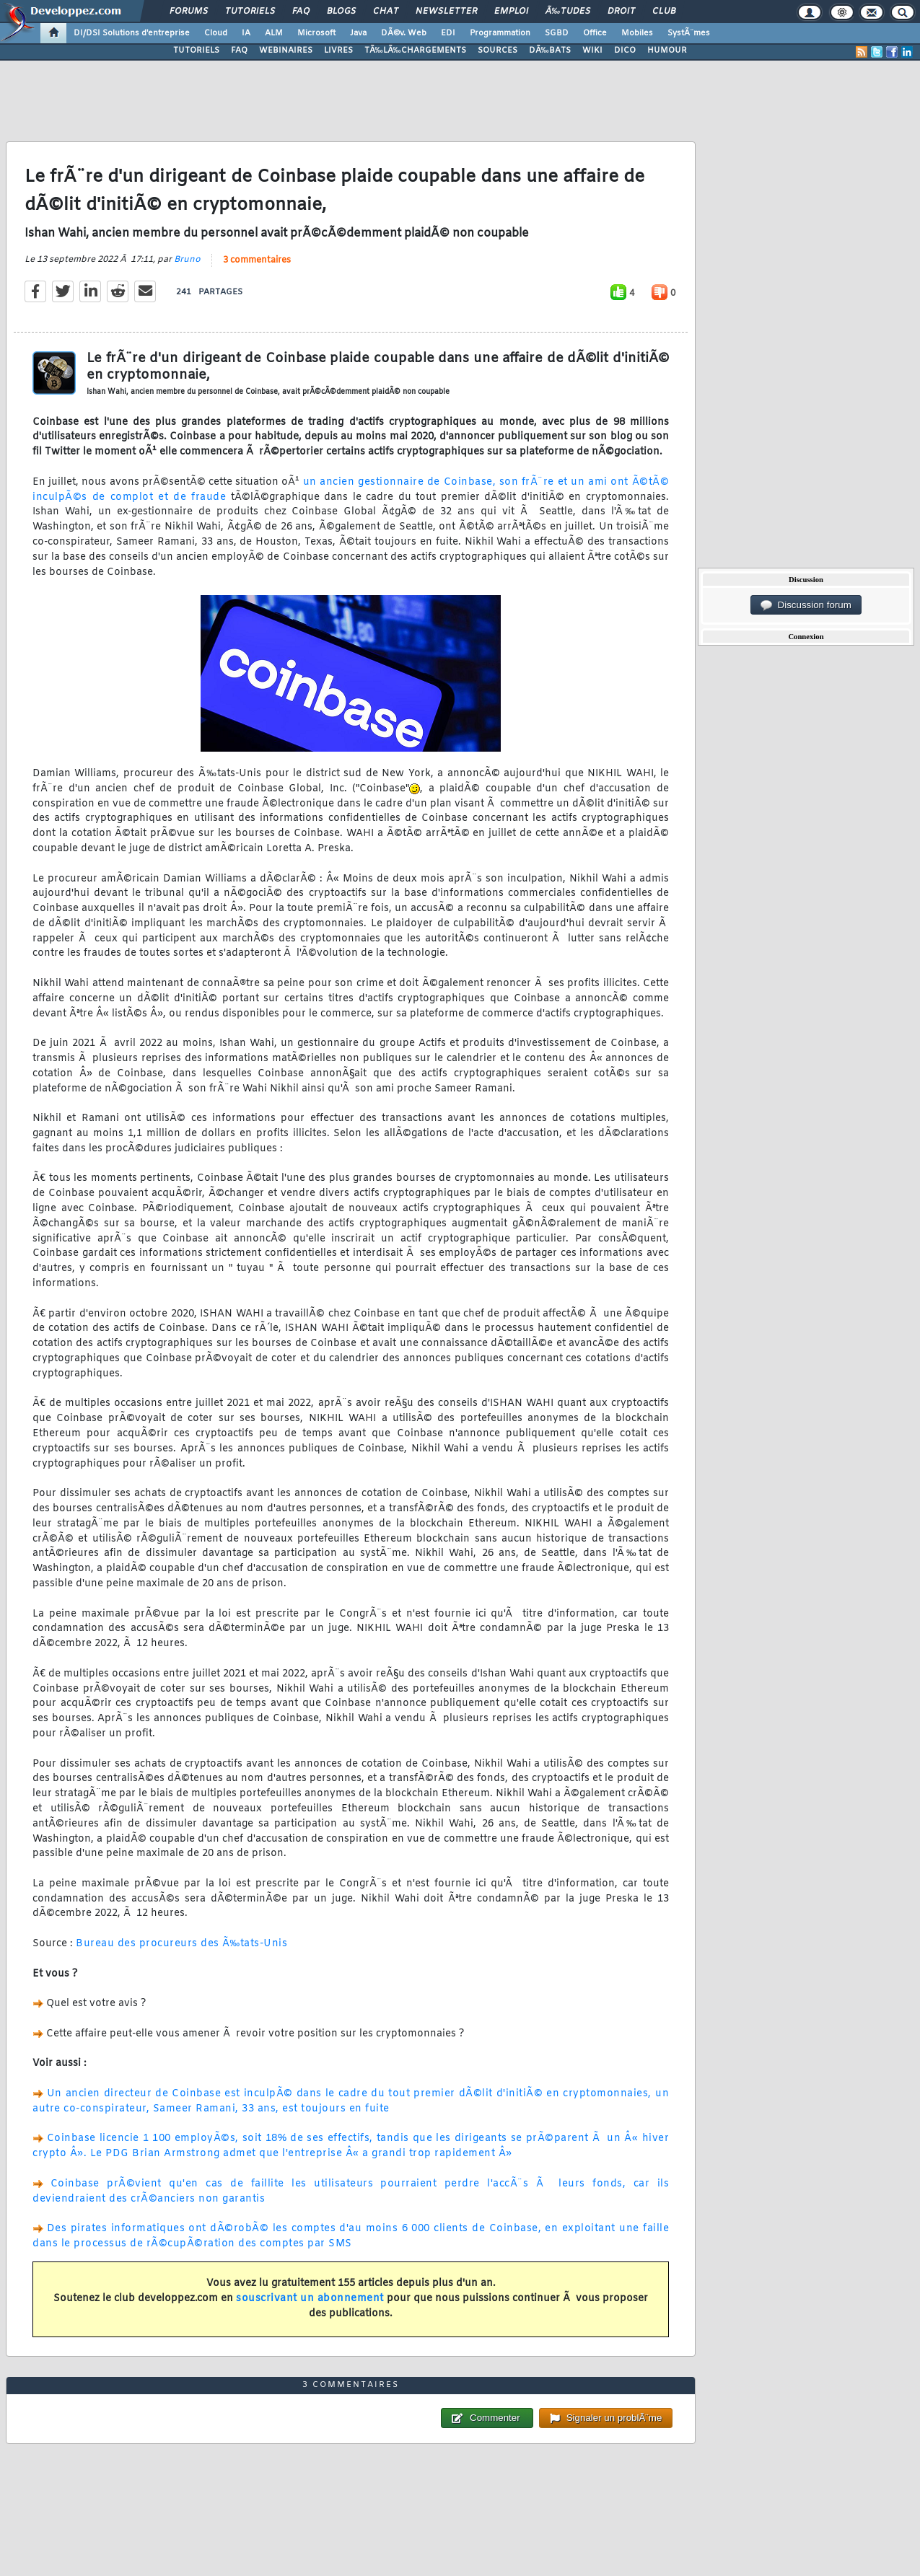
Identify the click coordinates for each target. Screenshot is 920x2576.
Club (664, 11)
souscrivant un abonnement (310, 2298)
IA (246, 33)
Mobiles (637, 33)
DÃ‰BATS (550, 50)
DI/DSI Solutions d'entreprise (132, 33)
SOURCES (497, 50)
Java (358, 33)
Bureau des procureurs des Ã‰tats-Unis (181, 1944)
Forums (188, 11)
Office (595, 33)
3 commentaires (257, 260)
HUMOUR (667, 50)
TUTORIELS (196, 50)
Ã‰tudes (568, 11)
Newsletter (446, 11)
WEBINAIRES (285, 50)
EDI (448, 33)
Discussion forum (806, 605)
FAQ (301, 11)
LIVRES (338, 50)
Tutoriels (250, 11)
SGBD (557, 33)
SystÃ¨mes (688, 33)
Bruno (187, 259)
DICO (625, 50)
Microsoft (316, 33)
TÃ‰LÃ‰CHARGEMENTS (415, 50)
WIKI (592, 50)
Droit (621, 11)
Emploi (511, 11)
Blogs (341, 11)
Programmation (500, 33)
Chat (386, 11)
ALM (274, 33)
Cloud (215, 33)
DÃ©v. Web (403, 33)
